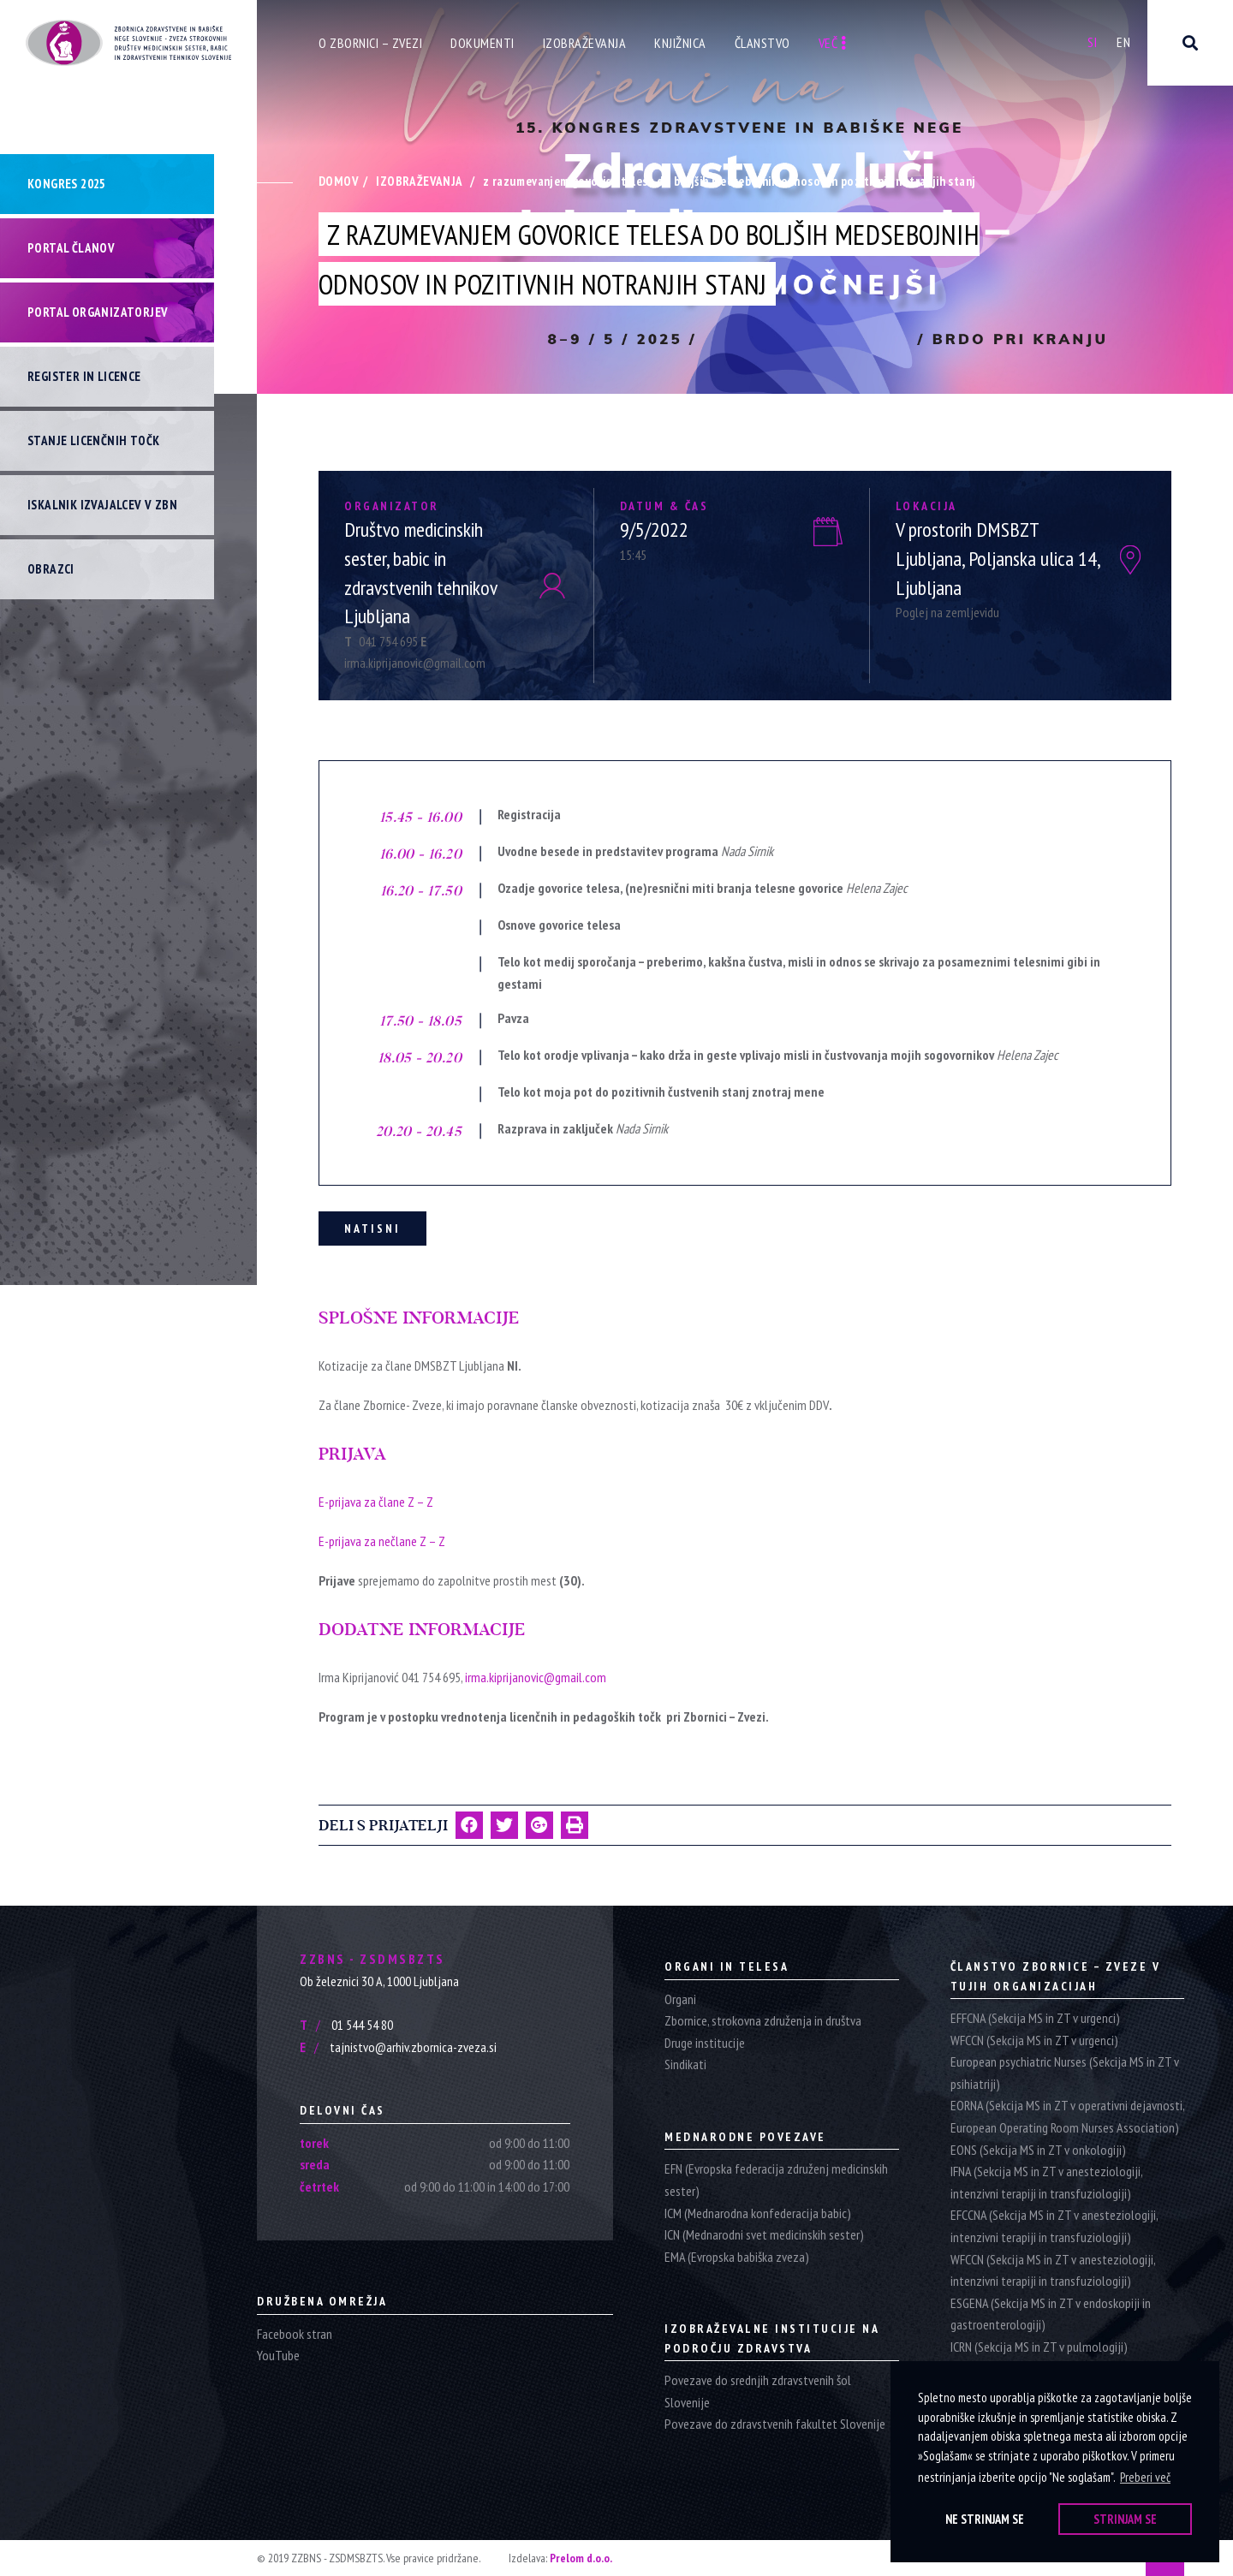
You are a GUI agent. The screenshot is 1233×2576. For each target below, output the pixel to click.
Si (1092, 42)
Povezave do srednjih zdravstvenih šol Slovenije (757, 2391)
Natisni (372, 1228)
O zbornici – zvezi (370, 42)
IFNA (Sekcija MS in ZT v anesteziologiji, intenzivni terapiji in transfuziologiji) (1046, 2182)
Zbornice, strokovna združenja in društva (762, 2020)
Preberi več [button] (1145, 2477)
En (1123, 42)
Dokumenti (482, 42)
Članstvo (762, 42)
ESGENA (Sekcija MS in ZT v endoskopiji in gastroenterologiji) (1050, 2314)
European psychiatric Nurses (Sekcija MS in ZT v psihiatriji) (1064, 2072)
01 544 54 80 (346, 2024)
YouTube (278, 2355)
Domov (339, 181)
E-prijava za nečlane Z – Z (382, 1541)
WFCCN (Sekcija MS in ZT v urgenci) (1034, 2040)
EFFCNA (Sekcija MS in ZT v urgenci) (1035, 2017)
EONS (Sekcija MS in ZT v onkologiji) (1038, 2149)
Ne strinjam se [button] (984, 2519)
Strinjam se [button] (1125, 2519)
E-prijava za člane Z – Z (376, 1501)
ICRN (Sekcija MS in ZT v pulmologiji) (1039, 2346)
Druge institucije (704, 2042)
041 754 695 (382, 641)
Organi (680, 1999)
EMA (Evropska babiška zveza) (736, 2256)
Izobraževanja (585, 42)
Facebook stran (294, 2333)
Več (833, 42)
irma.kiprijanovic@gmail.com (535, 1677)
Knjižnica (680, 42)
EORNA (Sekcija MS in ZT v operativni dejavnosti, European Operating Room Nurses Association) (1067, 2116)
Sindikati (685, 2064)
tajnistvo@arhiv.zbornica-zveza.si (398, 2046)
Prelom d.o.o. (581, 2558)
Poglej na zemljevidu (947, 612)
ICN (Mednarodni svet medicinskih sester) (764, 2234)
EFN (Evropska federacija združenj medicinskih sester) (776, 2179)
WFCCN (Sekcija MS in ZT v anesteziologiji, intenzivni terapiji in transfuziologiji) (1052, 2270)
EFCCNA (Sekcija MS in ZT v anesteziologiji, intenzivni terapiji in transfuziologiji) (1054, 2226)
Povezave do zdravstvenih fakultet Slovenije (774, 2423)
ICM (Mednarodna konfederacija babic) (757, 2213)
